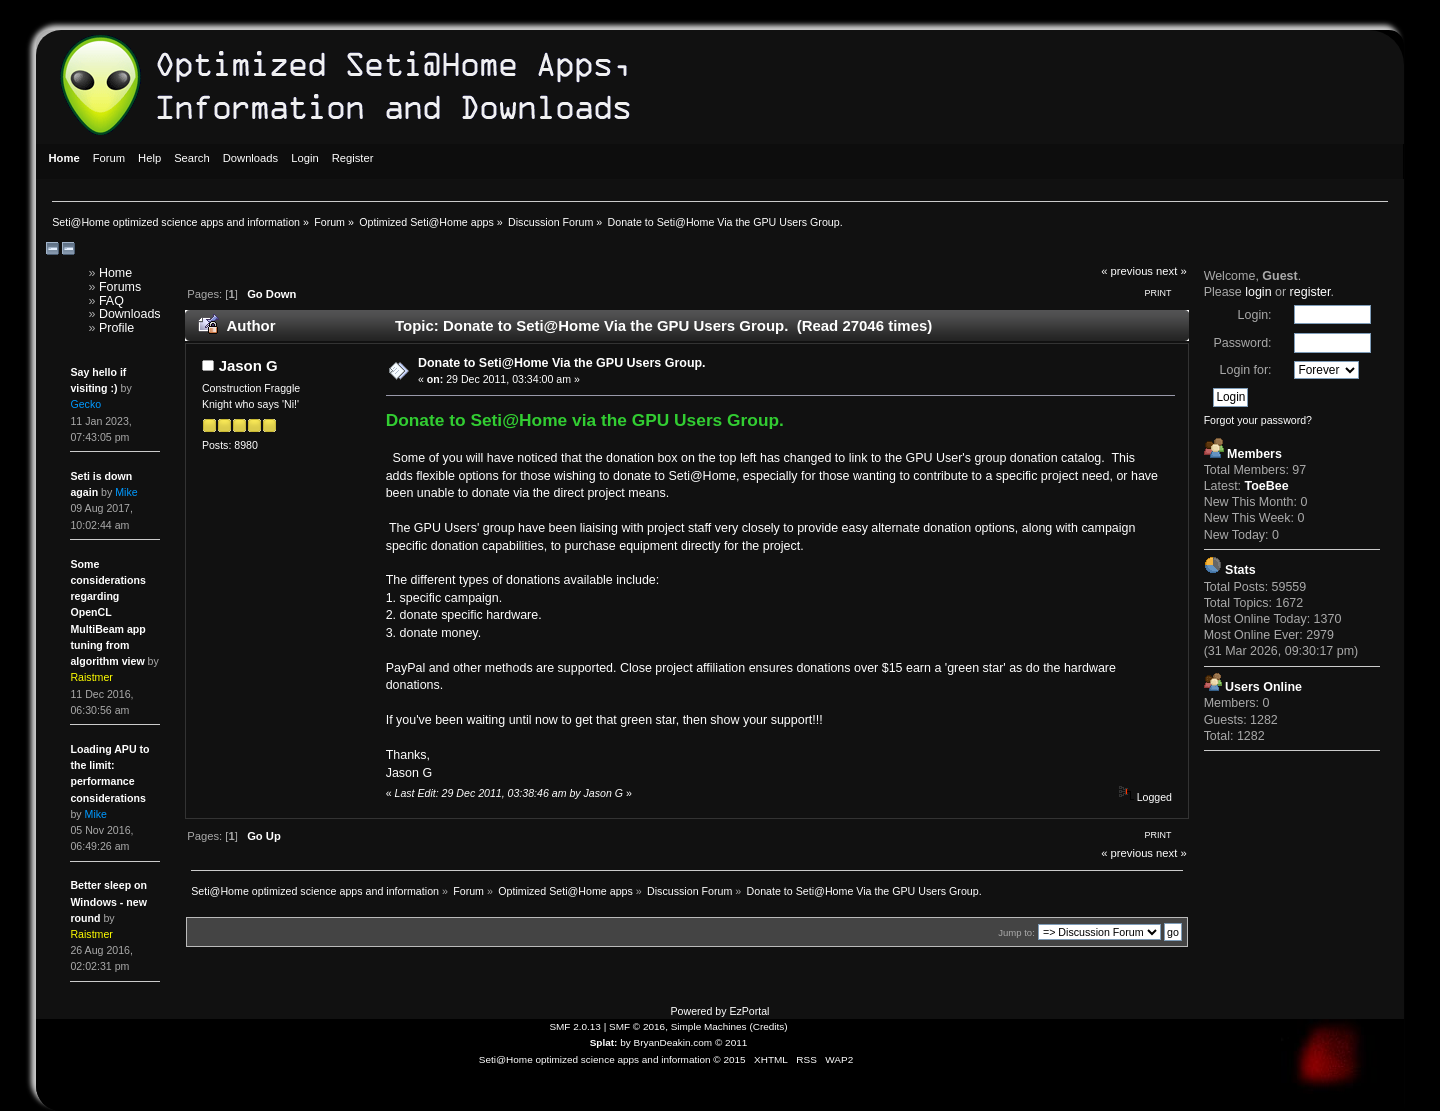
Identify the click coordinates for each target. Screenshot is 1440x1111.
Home (115, 273)
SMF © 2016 (637, 1026)
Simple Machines (709, 1026)
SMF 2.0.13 (575, 1026)
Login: (1255, 315)
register (1310, 292)
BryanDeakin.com (673, 1042)
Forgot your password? (1258, 420)
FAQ (111, 301)
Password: (1242, 343)
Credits (769, 1026)
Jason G (248, 365)
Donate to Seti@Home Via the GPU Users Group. (562, 363)
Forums (120, 287)
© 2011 (731, 1042)
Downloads (130, 314)
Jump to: (1016, 932)
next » (1171, 271)
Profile (116, 328)
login (1258, 292)
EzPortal (749, 1011)
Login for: (1246, 370)
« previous (1127, 271)
